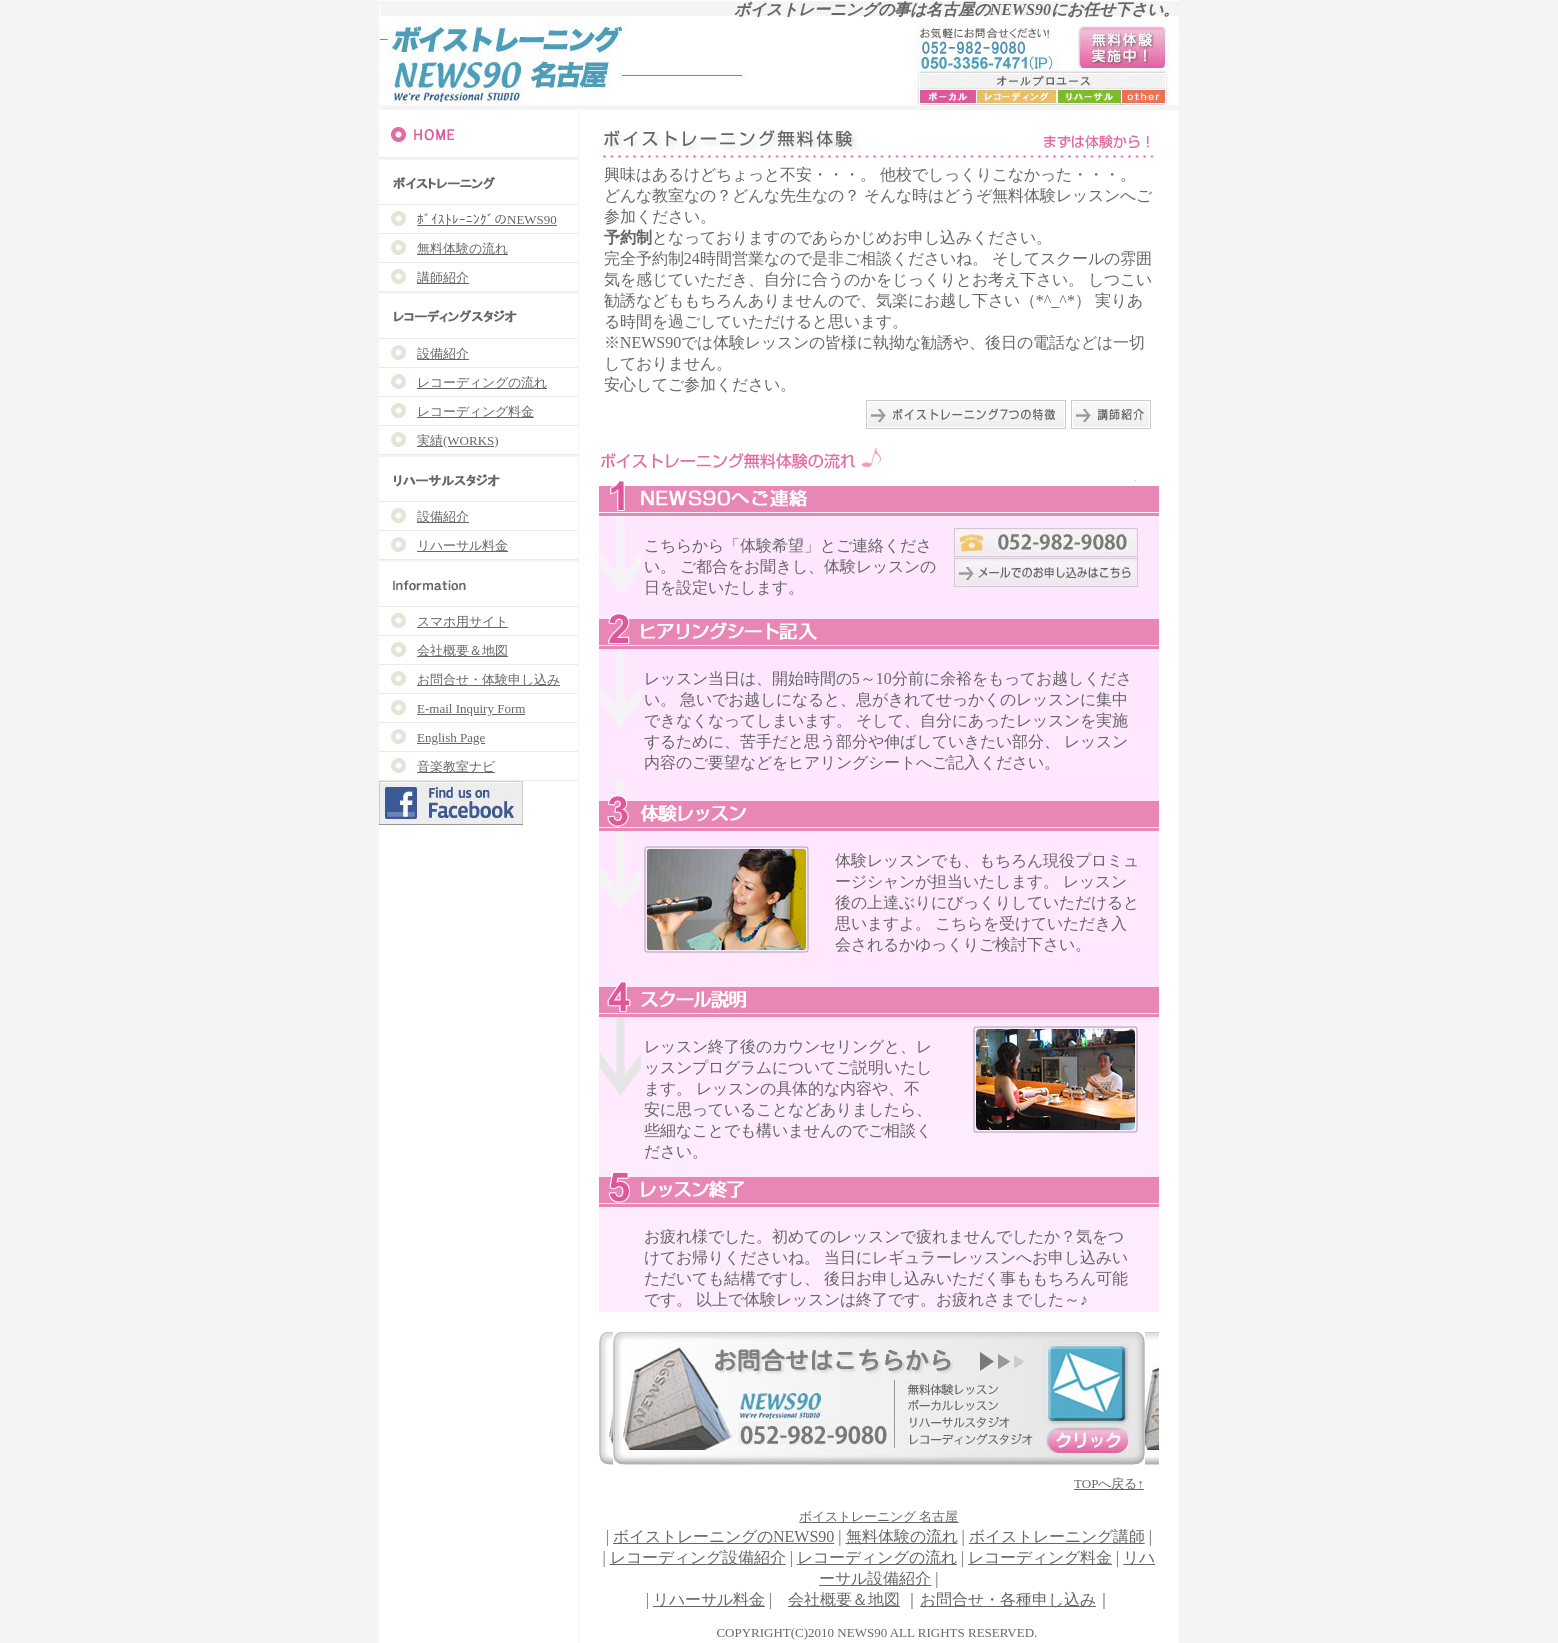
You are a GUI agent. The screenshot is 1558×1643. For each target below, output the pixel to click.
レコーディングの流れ (877, 1557)
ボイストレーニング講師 (1057, 1536)
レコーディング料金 (1040, 1557)
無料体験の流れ (902, 1536)
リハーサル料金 (709, 1599)
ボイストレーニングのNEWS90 (723, 1536)
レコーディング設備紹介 (698, 1557)
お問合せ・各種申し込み (1008, 1599)
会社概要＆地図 (844, 1599)
